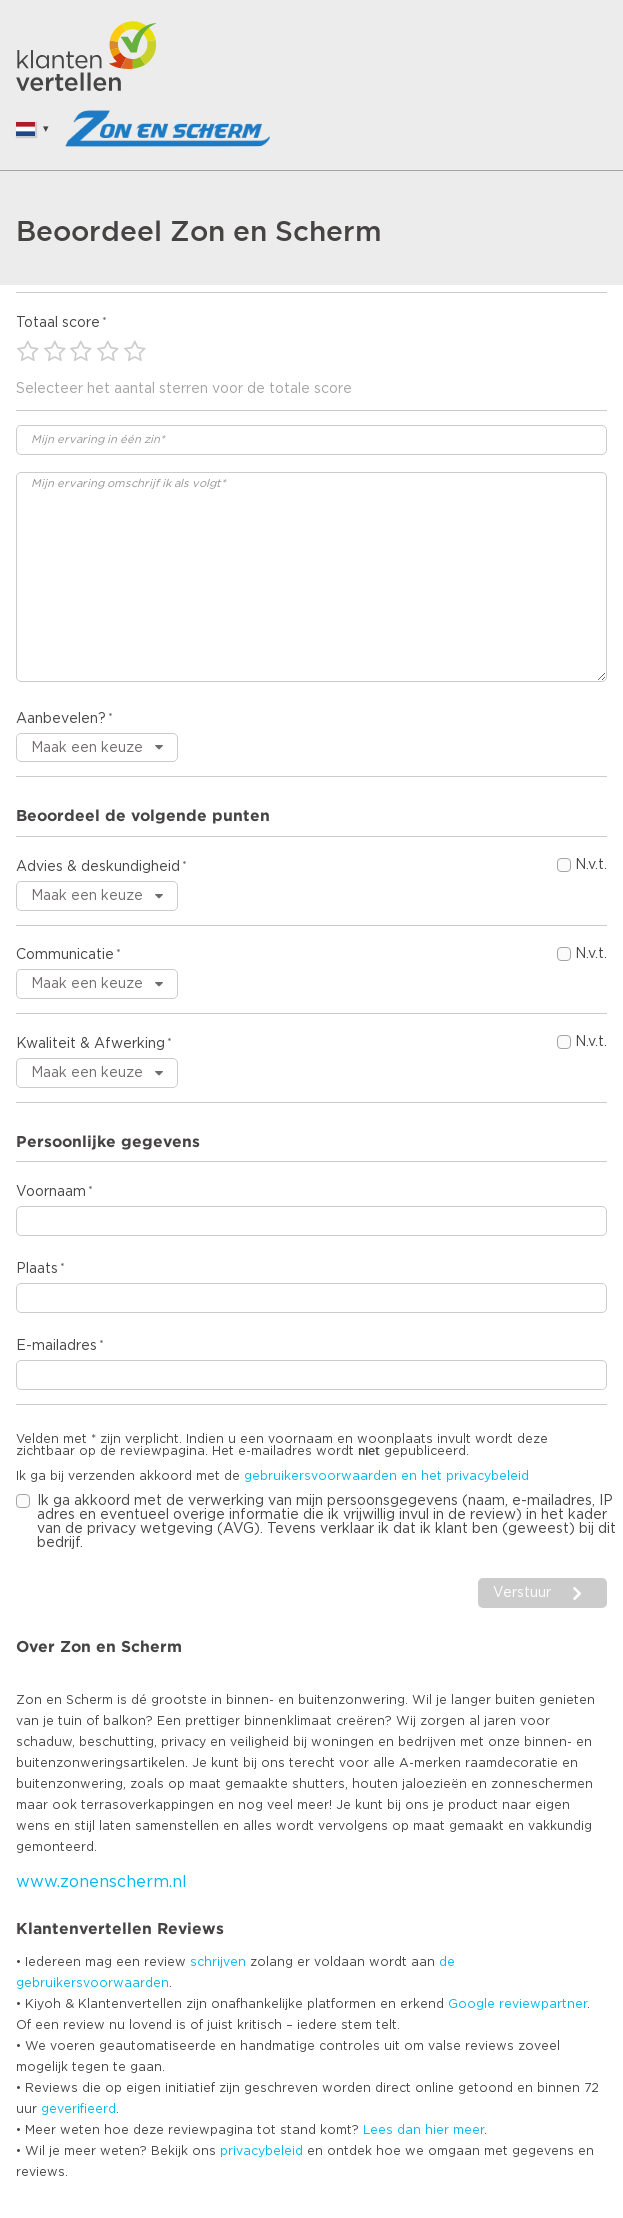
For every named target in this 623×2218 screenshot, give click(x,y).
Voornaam (51, 1192)
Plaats (37, 1269)
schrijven (218, 1962)
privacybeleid (261, 2151)
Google (471, 2004)
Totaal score (58, 323)
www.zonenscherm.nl (101, 1882)
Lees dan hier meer (423, 2130)
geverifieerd (78, 2109)
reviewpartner (543, 2004)
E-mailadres (56, 1346)
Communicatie (65, 955)
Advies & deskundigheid (98, 867)
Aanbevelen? (61, 719)
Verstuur (522, 1593)
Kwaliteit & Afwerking (90, 1044)
